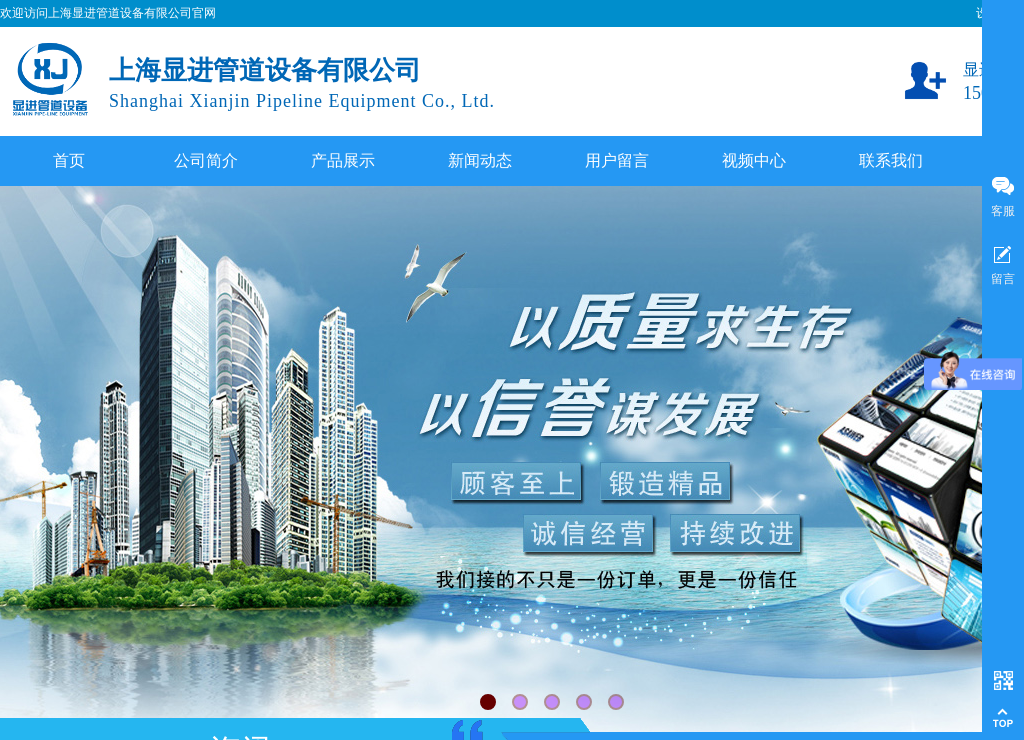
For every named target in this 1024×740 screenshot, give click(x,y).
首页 (69, 160)
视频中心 (754, 160)
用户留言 (617, 160)
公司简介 (206, 160)
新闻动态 (480, 160)
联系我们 (891, 160)
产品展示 (343, 160)
